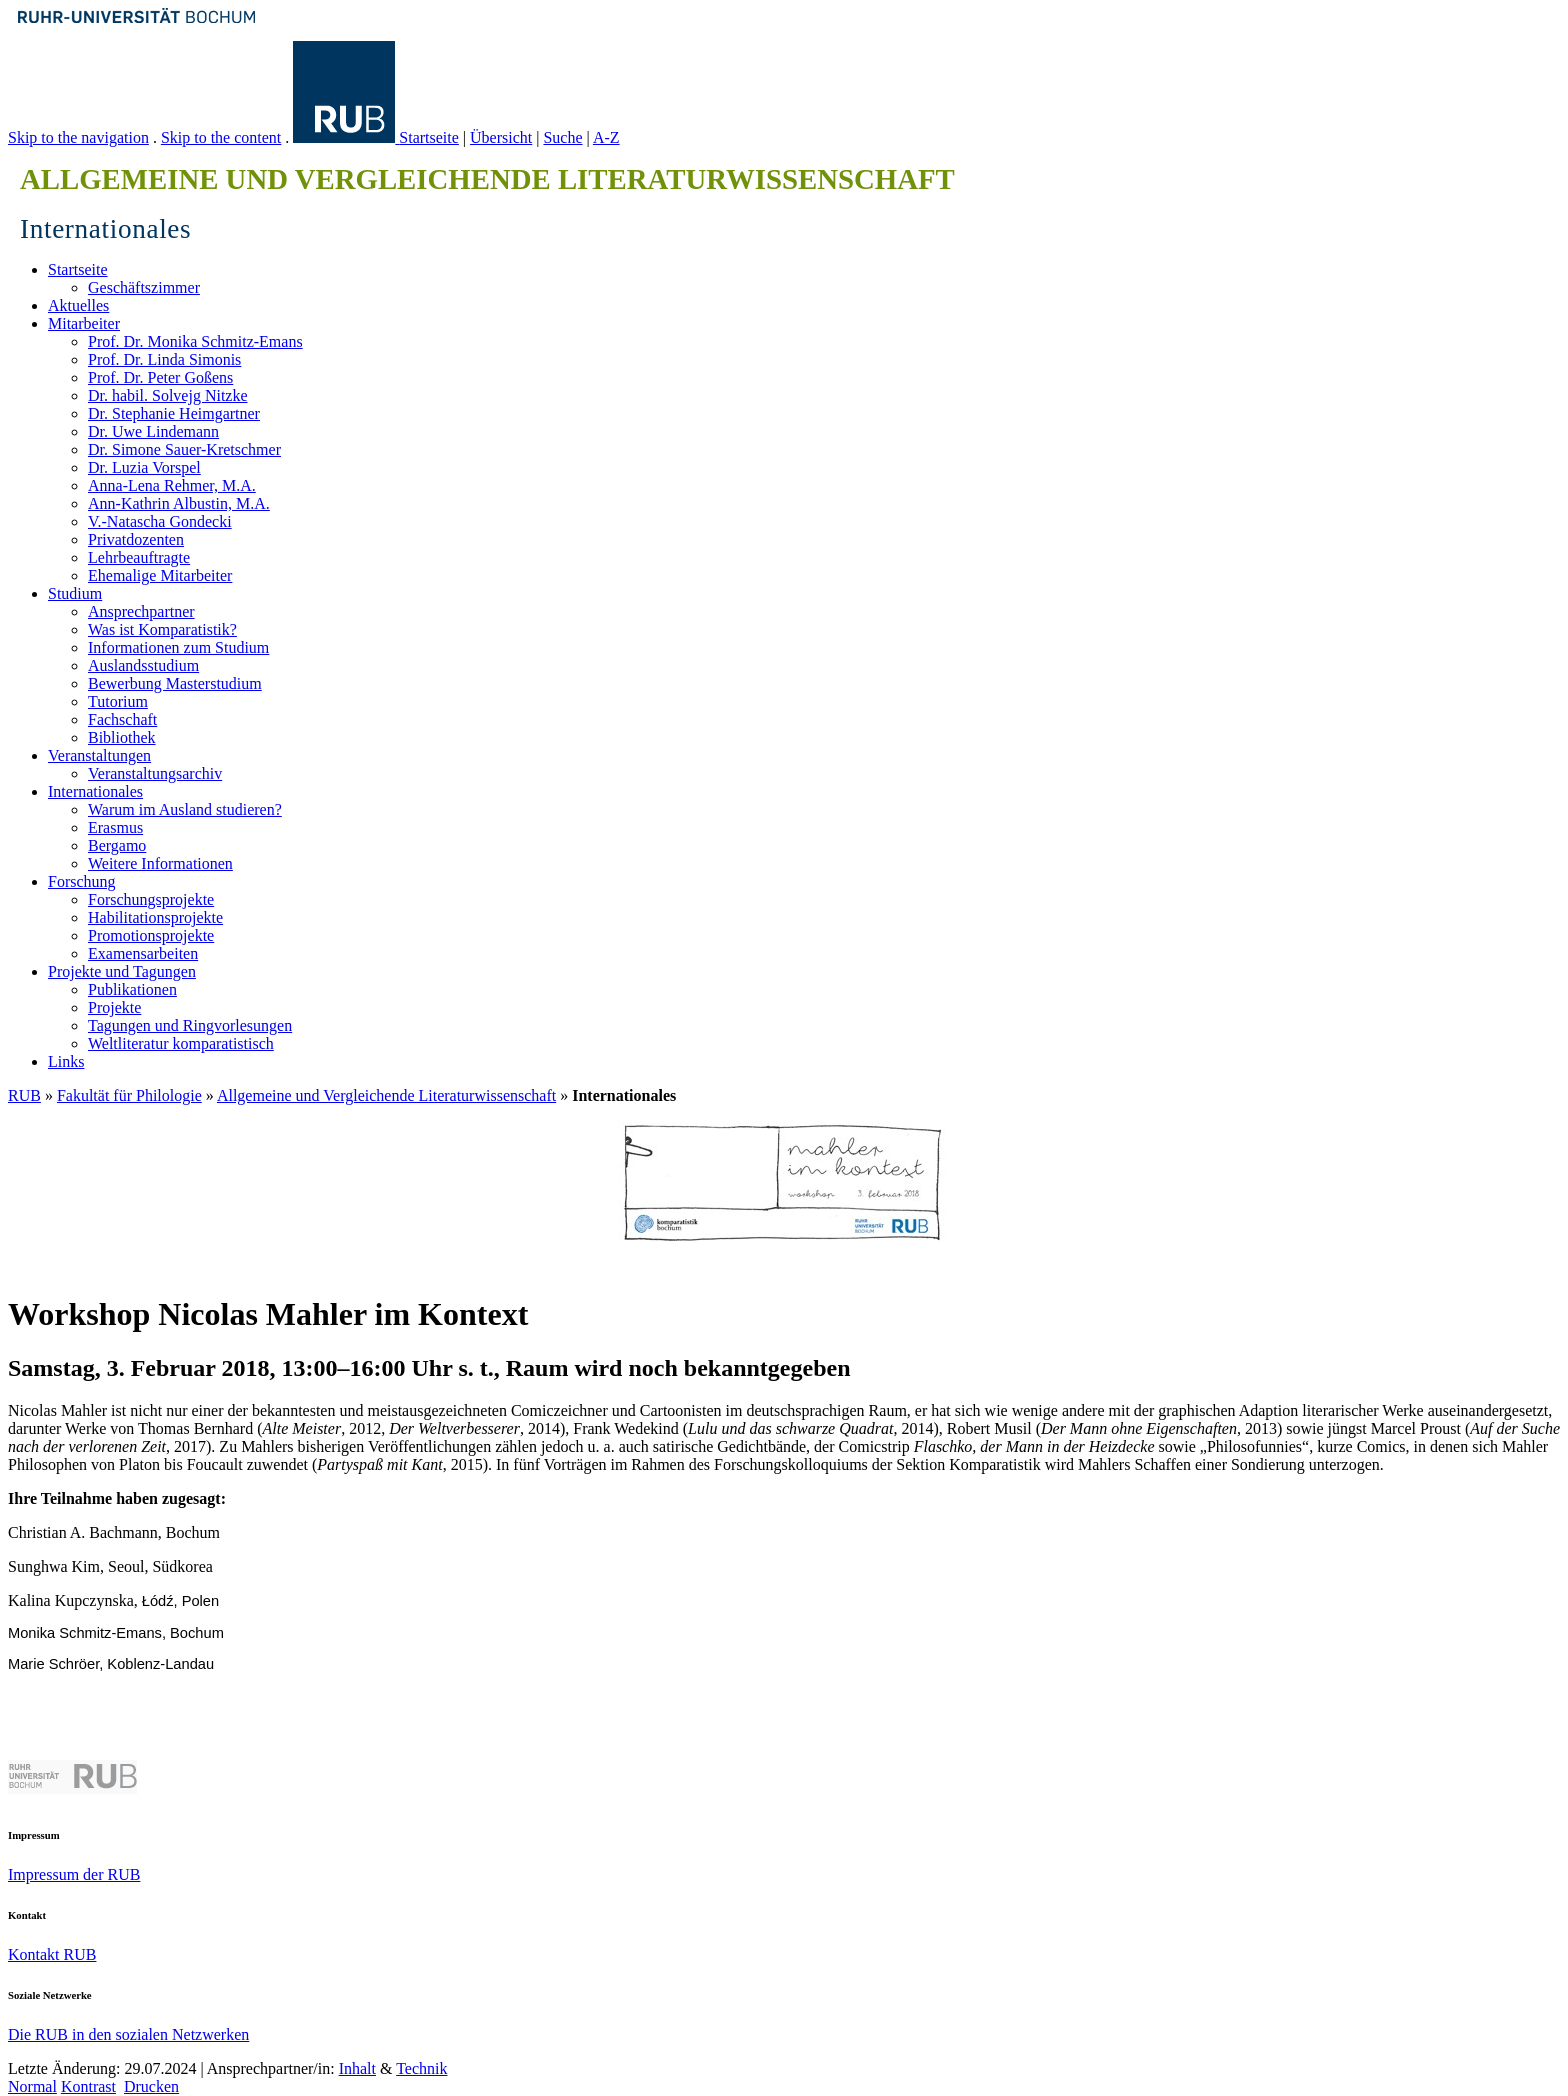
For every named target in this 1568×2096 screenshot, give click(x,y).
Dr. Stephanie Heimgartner (174, 413)
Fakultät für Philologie (129, 1095)
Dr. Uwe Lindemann (153, 431)
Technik (421, 2068)
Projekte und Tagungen (122, 971)
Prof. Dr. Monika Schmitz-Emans (195, 341)
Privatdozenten (136, 539)
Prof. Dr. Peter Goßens (160, 377)
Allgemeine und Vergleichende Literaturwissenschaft (386, 1095)
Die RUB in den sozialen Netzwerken (128, 2034)
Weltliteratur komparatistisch (181, 1043)
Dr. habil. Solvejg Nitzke (168, 395)
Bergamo (117, 845)
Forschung (82, 881)
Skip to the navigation (78, 137)
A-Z (606, 137)
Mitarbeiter (84, 323)
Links (66, 1061)
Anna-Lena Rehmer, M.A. (172, 485)
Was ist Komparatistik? (162, 629)
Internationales (95, 791)
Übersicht (501, 137)
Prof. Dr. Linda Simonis (164, 359)
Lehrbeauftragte (139, 557)
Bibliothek (122, 737)
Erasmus (115, 827)
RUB (24, 1095)
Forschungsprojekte (151, 899)
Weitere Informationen (160, 863)
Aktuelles (78, 305)
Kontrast (88, 2086)
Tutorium (118, 701)
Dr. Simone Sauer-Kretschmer (184, 449)
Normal (32, 2086)
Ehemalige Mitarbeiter (160, 575)
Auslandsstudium (143, 665)
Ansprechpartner (141, 611)
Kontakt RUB (52, 1954)
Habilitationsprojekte (155, 917)
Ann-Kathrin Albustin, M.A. (179, 503)
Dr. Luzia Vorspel (144, 467)
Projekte (114, 1007)
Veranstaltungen (99, 755)
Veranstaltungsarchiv (155, 773)
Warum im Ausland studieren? (185, 809)
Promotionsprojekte (151, 935)
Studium (75, 593)
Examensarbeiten (143, 953)
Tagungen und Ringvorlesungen (190, 1025)
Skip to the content (221, 137)
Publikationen (132, 989)
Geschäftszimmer (144, 287)
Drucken (151, 2086)
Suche (562, 137)
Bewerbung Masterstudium (175, 683)
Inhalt (357, 2068)
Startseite (429, 137)
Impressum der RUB (74, 1874)
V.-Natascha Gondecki (160, 521)
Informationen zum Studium (178, 647)
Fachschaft (122, 719)
